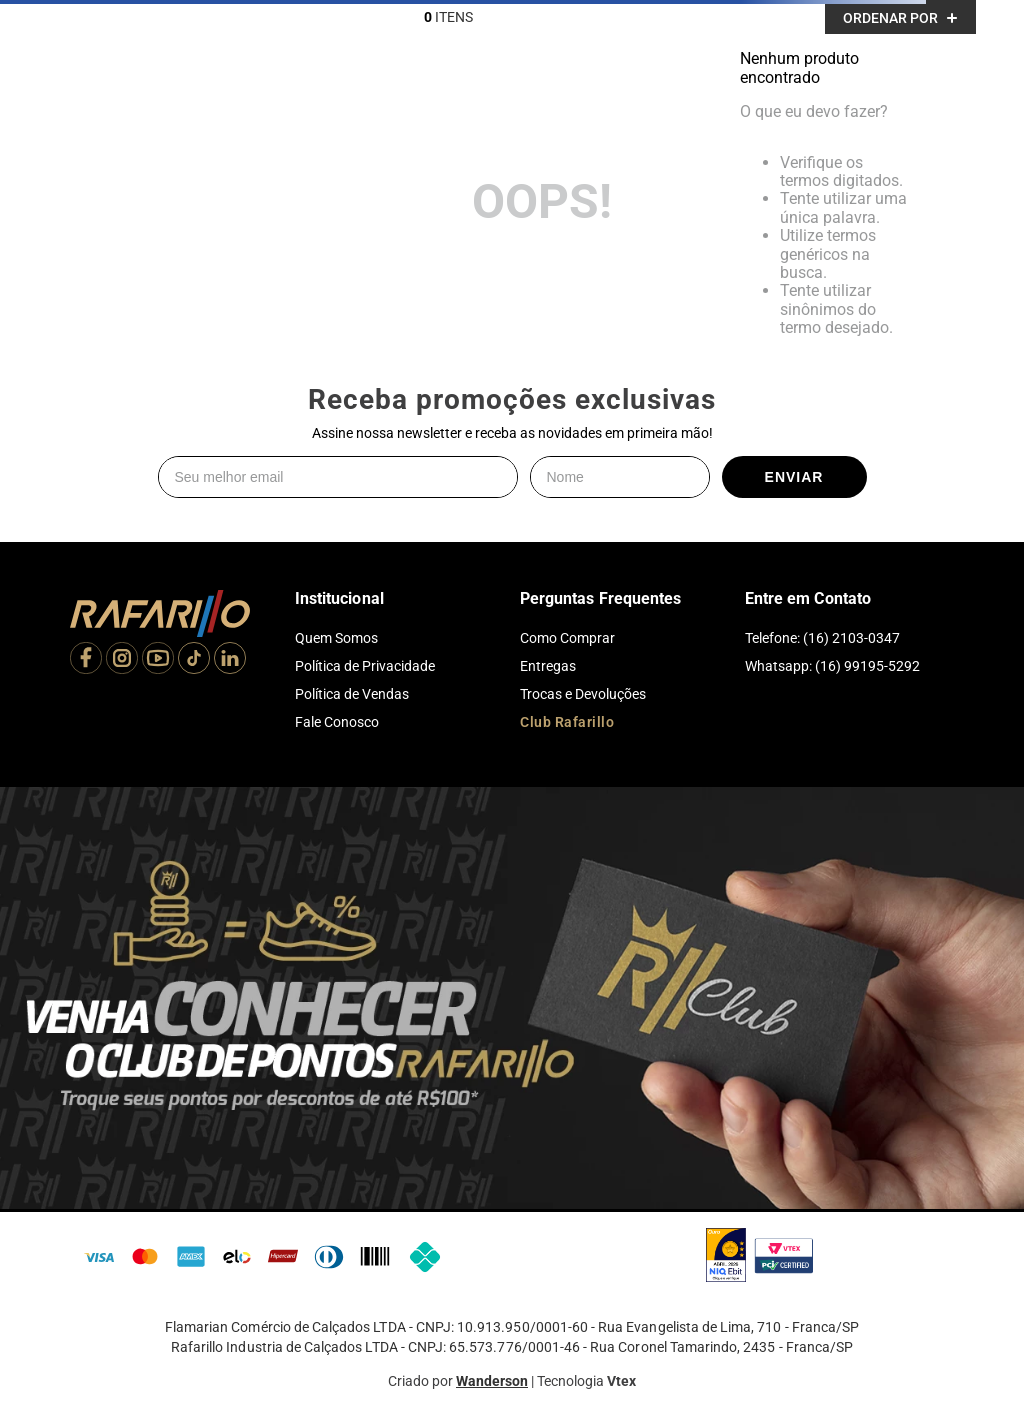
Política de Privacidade (365, 666)
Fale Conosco (337, 722)
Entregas (548, 666)
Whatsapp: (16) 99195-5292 (832, 666)
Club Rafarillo (567, 722)
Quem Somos (336, 638)
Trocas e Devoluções (583, 694)
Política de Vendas (352, 694)
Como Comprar (567, 638)
